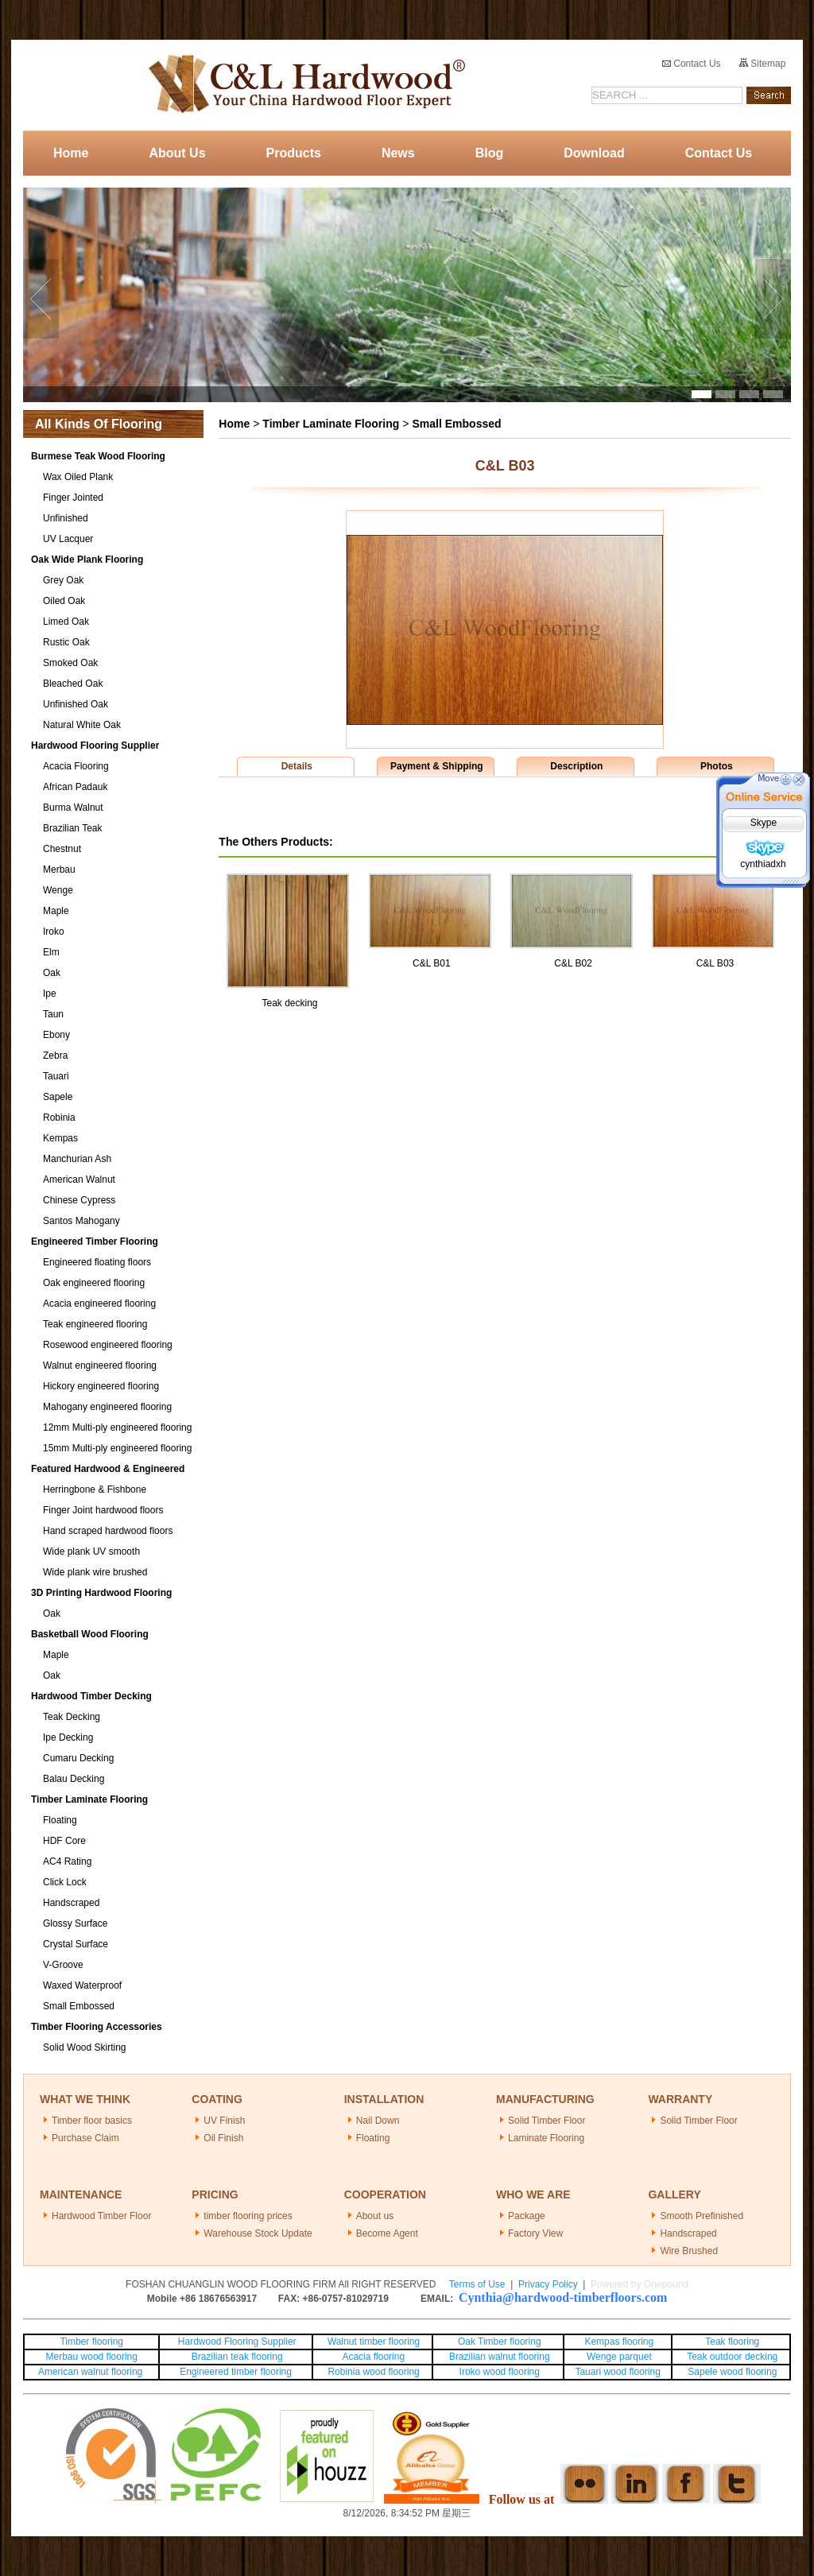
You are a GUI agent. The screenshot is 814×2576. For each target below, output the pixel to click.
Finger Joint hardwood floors (103, 1510)
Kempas (60, 1138)
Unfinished (65, 518)
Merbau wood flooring (92, 2356)
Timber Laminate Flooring (89, 1799)
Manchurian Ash (77, 1158)
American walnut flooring (91, 2371)
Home (70, 153)
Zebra (55, 1055)
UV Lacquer (68, 538)
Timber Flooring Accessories (96, 2026)
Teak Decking (71, 1716)
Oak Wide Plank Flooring (87, 559)
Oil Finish (223, 2138)
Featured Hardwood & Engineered (107, 1468)
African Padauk (75, 786)
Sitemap (762, 63)
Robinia (59, 1117)
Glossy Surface (75, 1923)
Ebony (56, 1034)
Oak (51, 972)
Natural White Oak (82, 724)
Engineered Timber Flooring (94, 1241)
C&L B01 (432, 963)
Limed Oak (66, 621)
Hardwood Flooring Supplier (95, 745)
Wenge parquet (619, 2356)
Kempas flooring (617, 2341)
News (398, 153)
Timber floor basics (92, 2120)
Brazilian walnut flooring (498, 2356)
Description (576, 766)
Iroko (53, 931)
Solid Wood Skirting (84, 2047)
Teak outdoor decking (732, 2356)
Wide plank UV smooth (91, 1551)
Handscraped (71, 1902)
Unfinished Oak (75, 704)
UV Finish (224, 2120)
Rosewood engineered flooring (107, 1344)
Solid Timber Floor (546, 2120)
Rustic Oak (66, 642)
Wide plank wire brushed (95, 1572)
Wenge (58, 890)
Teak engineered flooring (95, 1324)
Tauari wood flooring (617, 2371)
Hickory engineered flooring (101, 1386)
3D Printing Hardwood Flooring (101, 1592)
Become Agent (387, 2233)
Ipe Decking (68, 1737)
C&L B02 (573, 963)
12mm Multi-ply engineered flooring (117, 1427)
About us (374, 2216)
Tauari (56, 1076)
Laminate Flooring (546, 2138)
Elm (51, 952)
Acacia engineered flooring (99, 1303)
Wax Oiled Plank (78, 476)
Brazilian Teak (72, 828)
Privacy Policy (548, 2284)
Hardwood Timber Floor (101, 2216)
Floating (60, 1820)
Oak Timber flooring (499, 2341)
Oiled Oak (64, 600)
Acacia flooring (373, 2356)
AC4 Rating (67, 1861)
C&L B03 (715, 963)
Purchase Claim (85, 2138)
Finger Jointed (73, 497)
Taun (53, 1014)
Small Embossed (78, 2006)
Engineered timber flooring (236, 2371)
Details (296, 766)
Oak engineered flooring (94, 1282)
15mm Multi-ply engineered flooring (117, 1448)
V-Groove (63, 1964)
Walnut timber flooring (374, 2341)
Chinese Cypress (79, 1200)
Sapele (57, 1096)
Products (293, 153)
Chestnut (62, 848)
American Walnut (79, 1179)
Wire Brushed (689, 2250)
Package (526, 2216)
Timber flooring (91, 2341)
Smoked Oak (70, 662)
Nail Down (378, 2120)
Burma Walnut (73, 807)
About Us (177, 153)
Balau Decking (73, 1778)
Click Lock (65, 1882)
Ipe (49, 993)
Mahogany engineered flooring (107, 1406)
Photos (716, 766)
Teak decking (289, 1003)
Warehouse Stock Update (258, 2233)
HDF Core (64, 1840)
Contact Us (691, 63)
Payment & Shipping (436, 766)
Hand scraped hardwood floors (107, 1530)
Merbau (59, 869)
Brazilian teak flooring (236, 2356)
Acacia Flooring (76, 766)
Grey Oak (63, 580)
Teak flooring (732, 2341)
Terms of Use (477, 2284)
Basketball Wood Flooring (90, 1634)
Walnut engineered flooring (100, 1365)
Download (594, 153)
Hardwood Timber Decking (91, 1696)
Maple (56, 910)
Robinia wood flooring (373, 2371)
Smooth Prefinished (701, 2216)
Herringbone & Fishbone (94, 1489)
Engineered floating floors (97, 1262)
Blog (489, 153)
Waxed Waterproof (82, 1985)
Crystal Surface (75, 1944)
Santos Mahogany (81, 1220)
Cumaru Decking (78, 1758)
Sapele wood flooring (732, 2371)
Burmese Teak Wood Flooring (98, 456)
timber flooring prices (248, 2216)
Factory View (535, 2233)
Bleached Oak (73, 683)
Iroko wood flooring (499, 2371)
